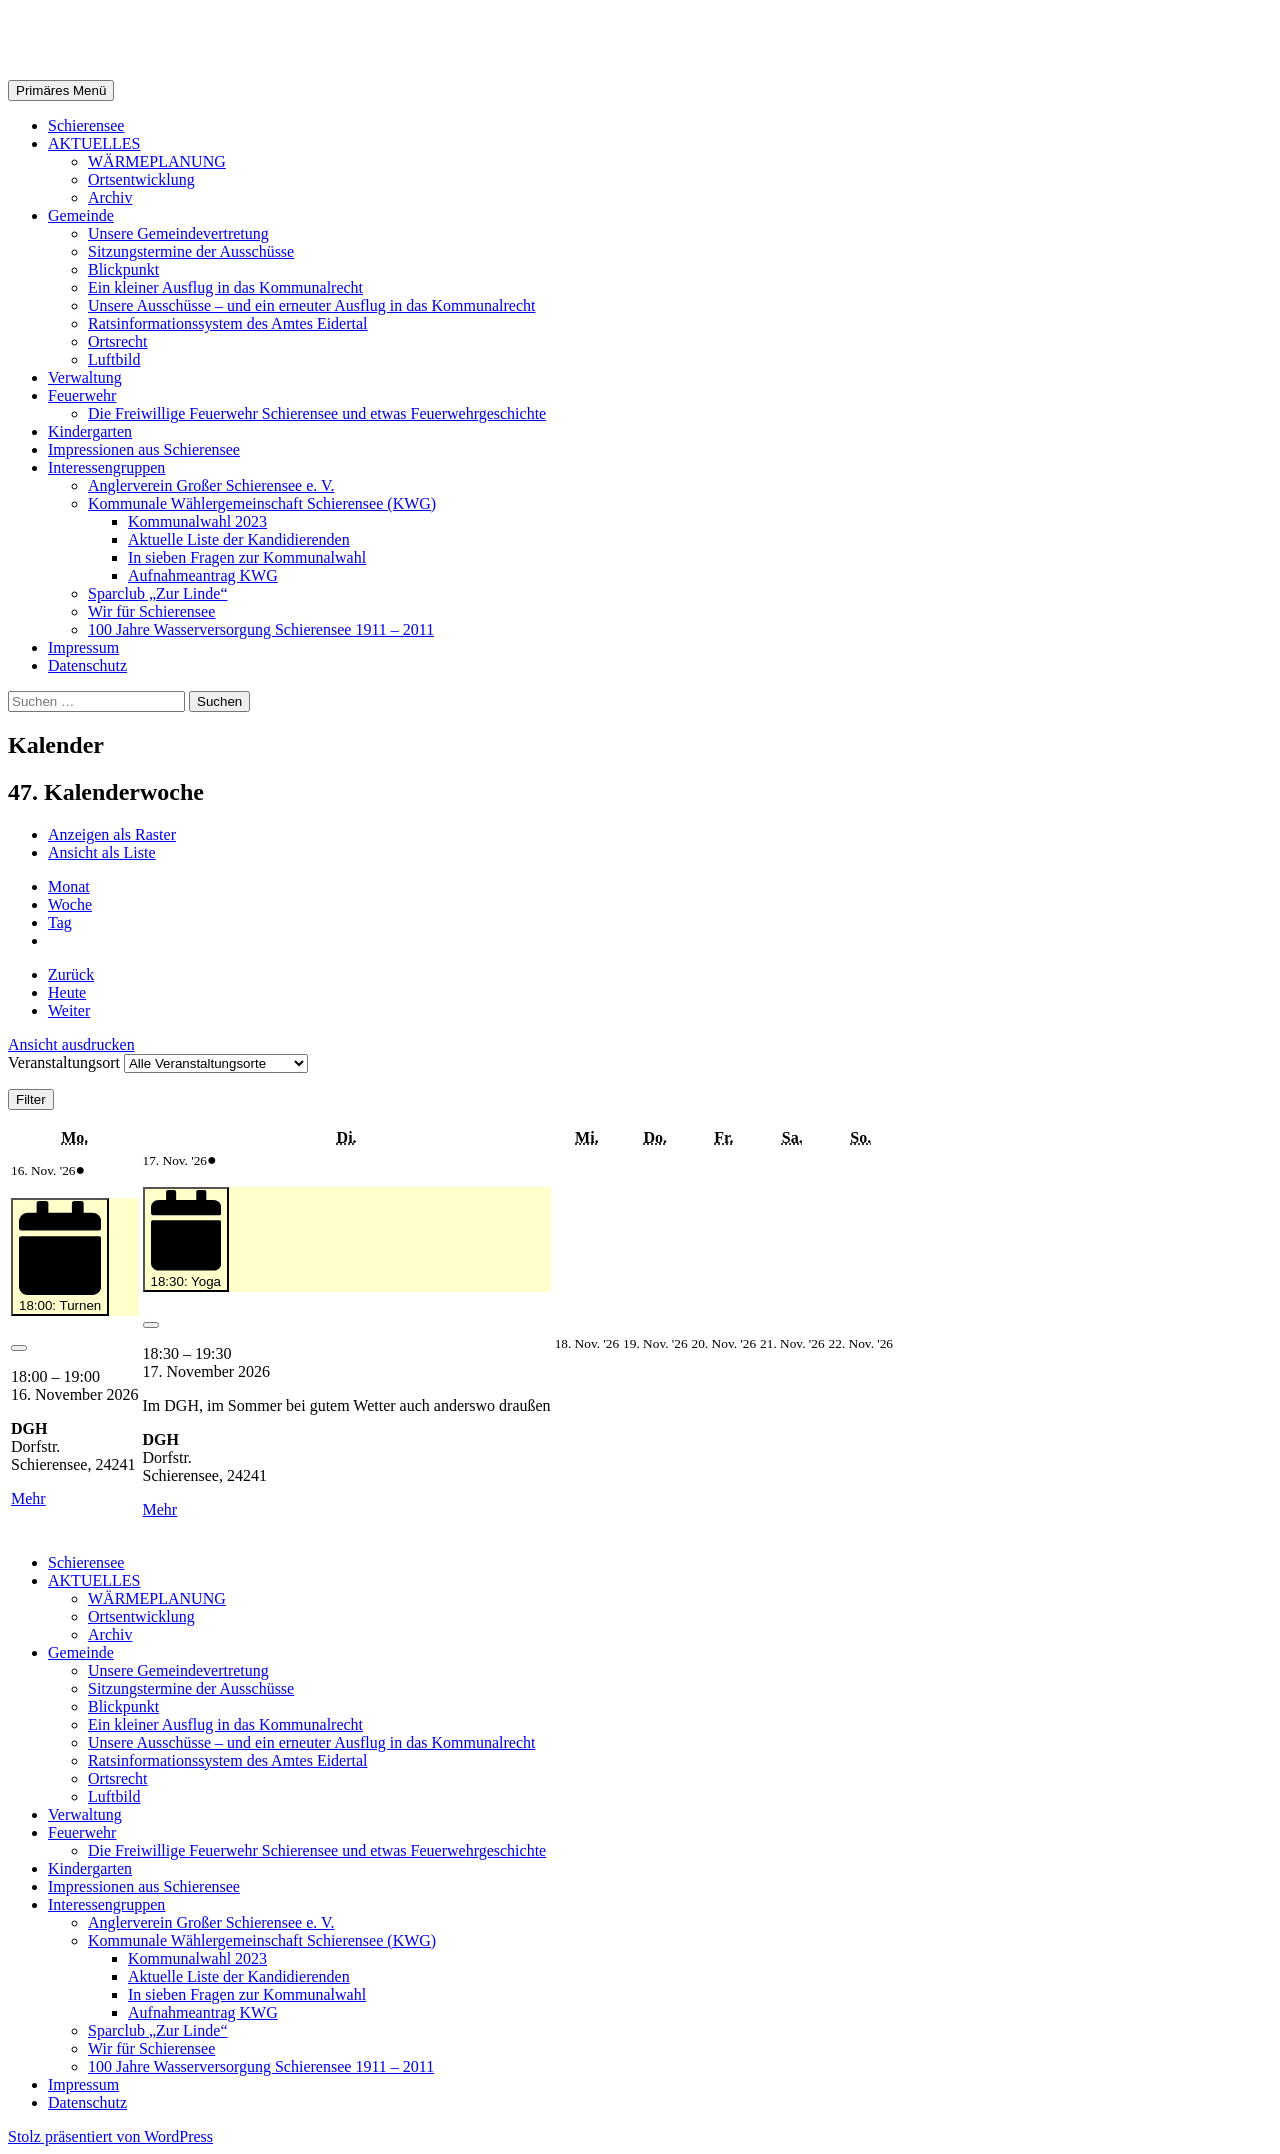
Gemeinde (81, 215)
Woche (70, 904)
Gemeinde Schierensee (161, 39)
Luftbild (114, 359)
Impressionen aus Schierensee (144, 449)
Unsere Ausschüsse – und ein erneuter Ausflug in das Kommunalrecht (311, 305)
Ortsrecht (118, 341)
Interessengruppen (106, 467)
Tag (60, 922)
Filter (35, 1099)
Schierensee (86, 125)
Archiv (110, 197)
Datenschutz (87, 665)
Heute (67, 992)
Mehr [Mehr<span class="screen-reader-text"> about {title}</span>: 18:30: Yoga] (160, 1509)
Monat (69, 886)
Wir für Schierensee (151, 611)
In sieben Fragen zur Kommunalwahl (247, 557)
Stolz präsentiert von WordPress (110, 2136)
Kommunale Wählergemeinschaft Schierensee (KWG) (262, 503)
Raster (112, 834)
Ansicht (71, 1044)
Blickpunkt (123, 269)
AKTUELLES (94, 143)
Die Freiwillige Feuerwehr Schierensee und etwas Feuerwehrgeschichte (317, 413)
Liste (102, 852)
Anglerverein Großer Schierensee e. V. (211, 485)
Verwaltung (85, 377)
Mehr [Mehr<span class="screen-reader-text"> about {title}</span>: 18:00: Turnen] (28, 1498)
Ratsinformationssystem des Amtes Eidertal (228, 323)
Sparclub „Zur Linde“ (158, 593)
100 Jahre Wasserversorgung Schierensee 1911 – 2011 (261, 629)
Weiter (69, 1010)
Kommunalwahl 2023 (197, 521)
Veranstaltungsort (64, 1062)
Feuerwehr (82, 395)
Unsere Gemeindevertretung (178, 233)
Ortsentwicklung (141, 179)
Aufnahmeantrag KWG (203, 575)
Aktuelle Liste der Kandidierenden (239, 539)
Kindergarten (90, 431)
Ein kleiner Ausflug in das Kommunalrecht (225, 287)
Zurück (71, 974)
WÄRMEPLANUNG (157, 161)
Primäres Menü (61, 90)
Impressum (83, 647)
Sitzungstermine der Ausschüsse (191, 251)
